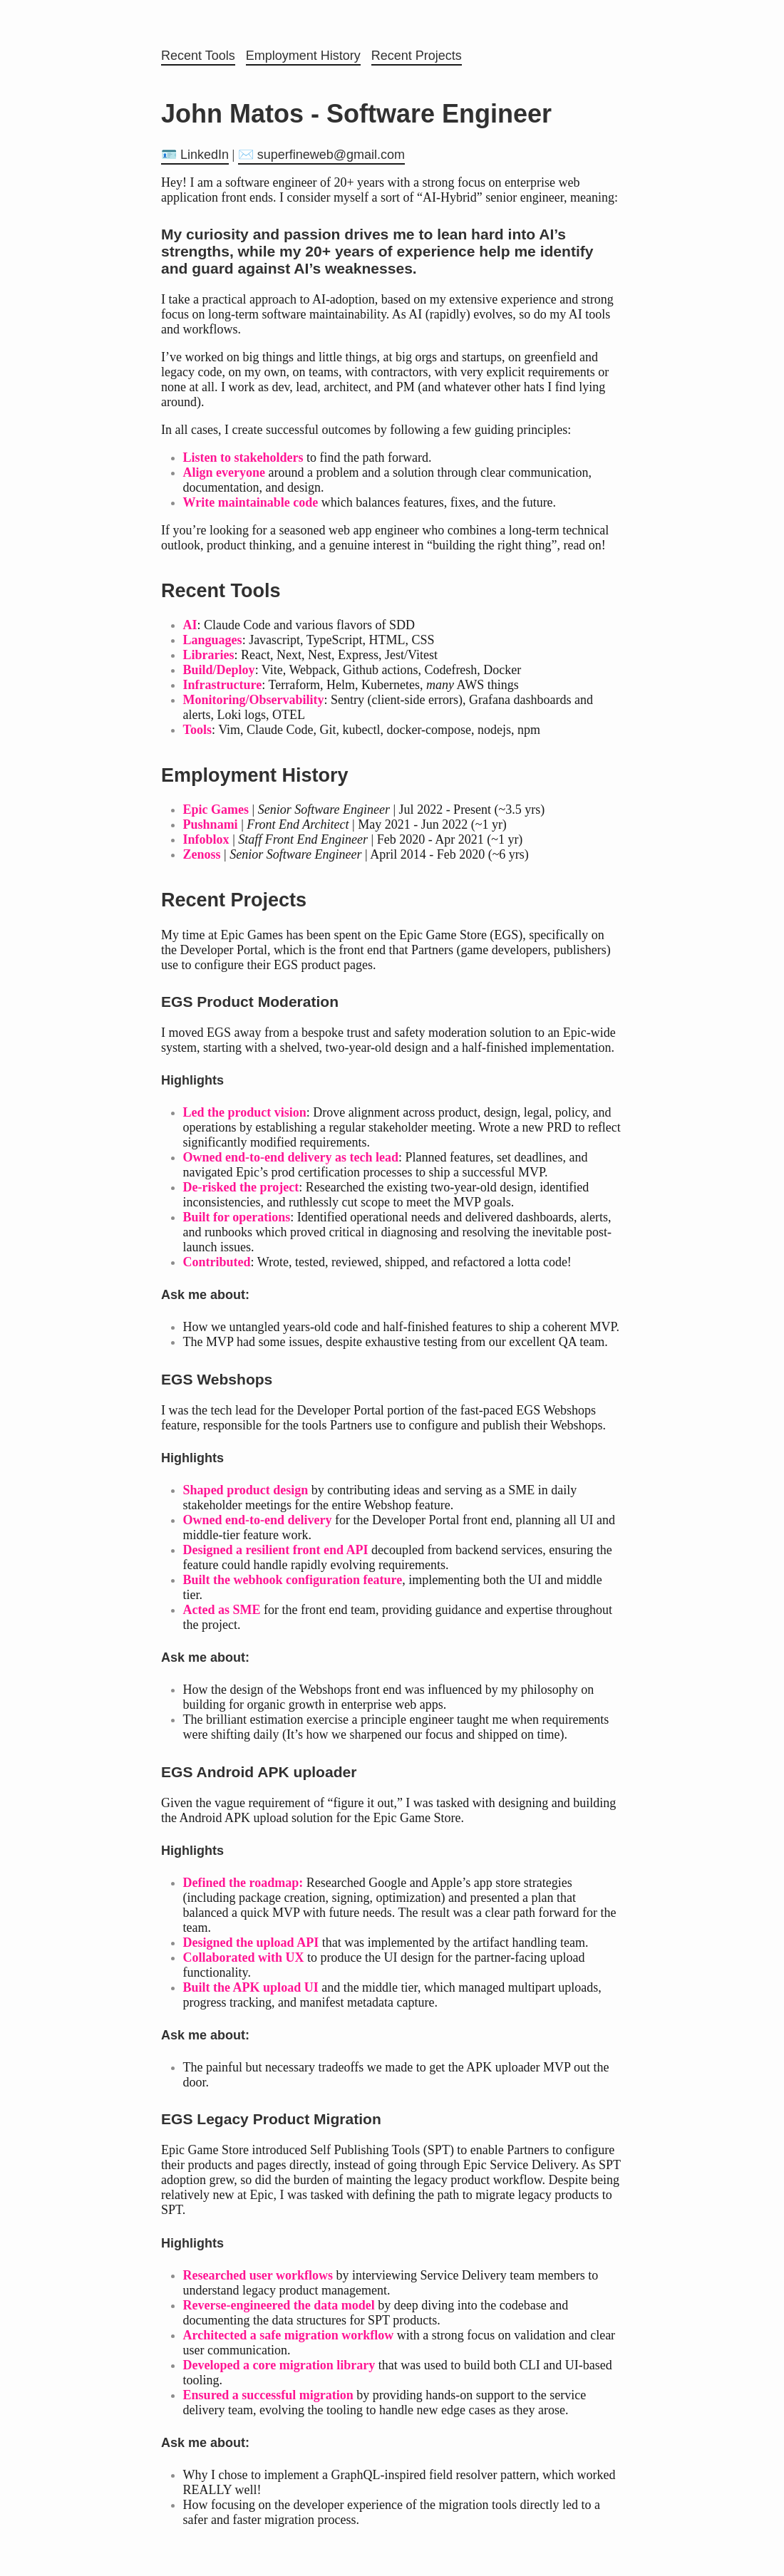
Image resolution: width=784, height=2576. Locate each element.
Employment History (303, 55)
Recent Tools (198, 55)
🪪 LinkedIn (195, 155)
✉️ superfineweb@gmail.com (321, 155)
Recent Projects (416, 55)
